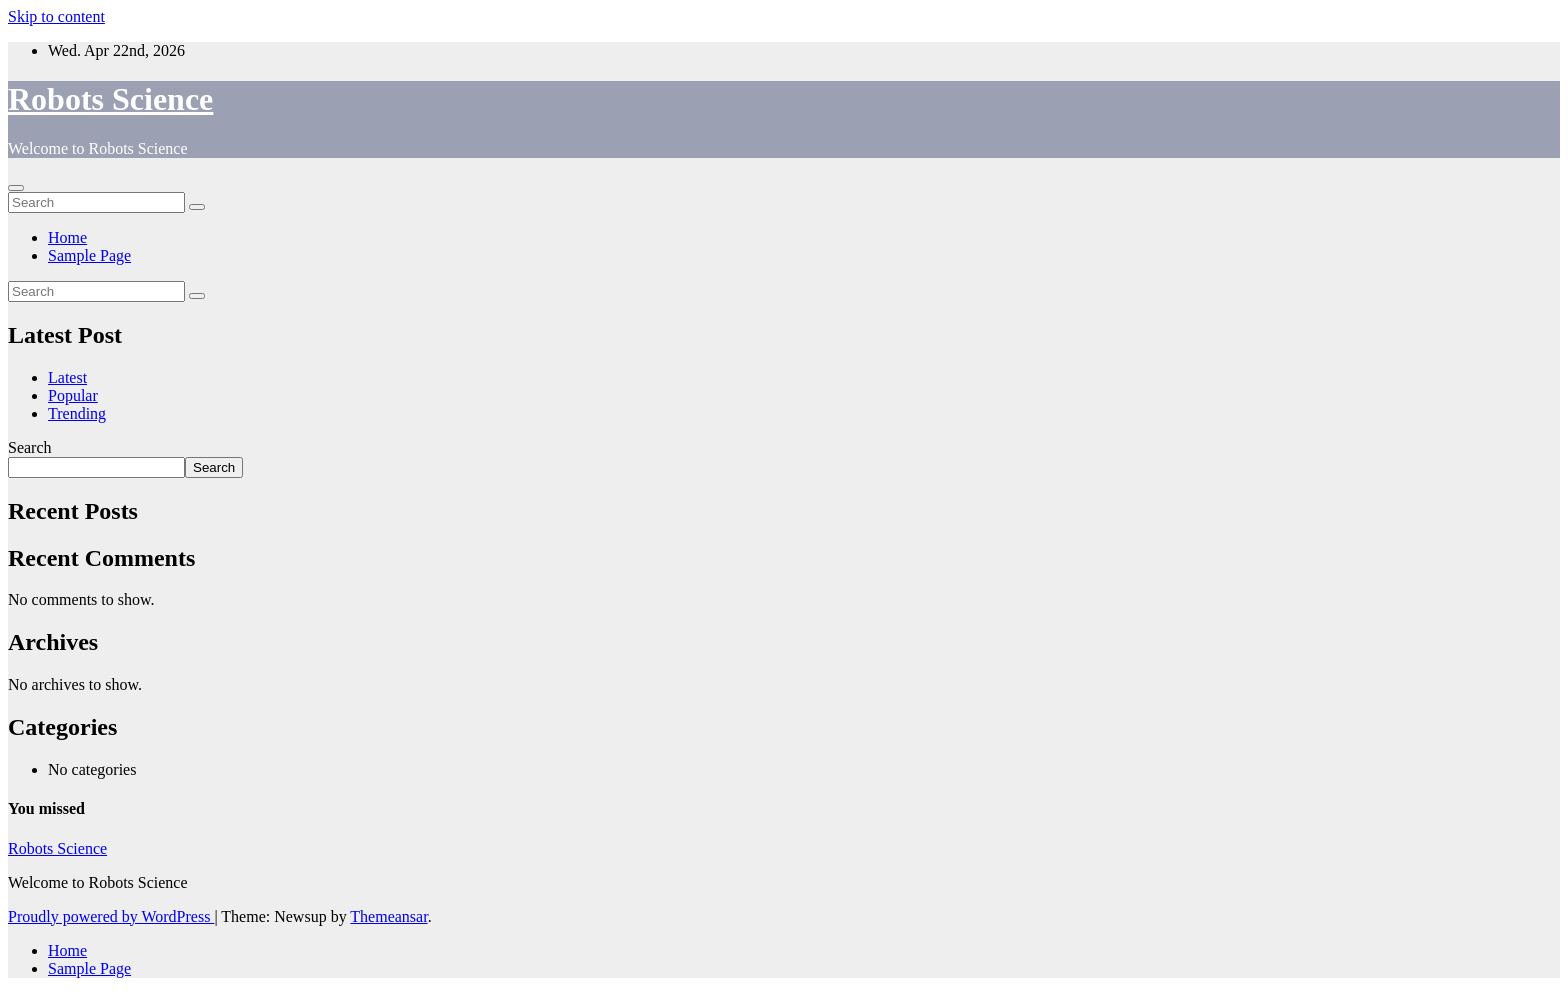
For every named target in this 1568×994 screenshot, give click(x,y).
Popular (73, 395)
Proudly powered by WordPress (111, 916)
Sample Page (89, 255)
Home (67, 237)
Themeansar (388, 916)
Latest (67, 377)
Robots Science (110, 99)
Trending (77, 413)
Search (30, 447)
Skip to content (56, 16)
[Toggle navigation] (16, 188)
